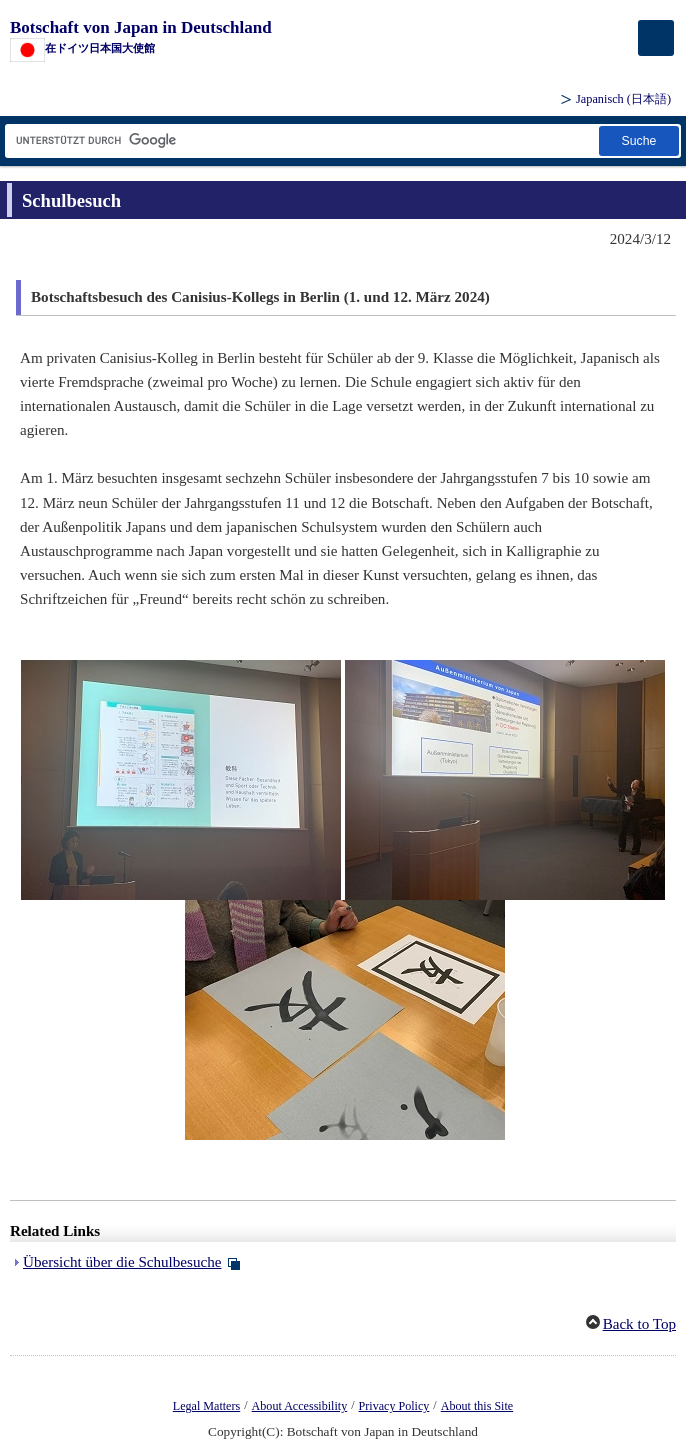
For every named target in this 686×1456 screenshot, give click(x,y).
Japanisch (623, 99)
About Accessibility (300, 1406)
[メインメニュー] (656, 38)
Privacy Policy (394, 1406)
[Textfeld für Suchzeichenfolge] (300, 140)
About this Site (477, 1406)
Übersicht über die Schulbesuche (122, 1262)
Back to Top (639, 1324)
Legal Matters (206, 1406)
